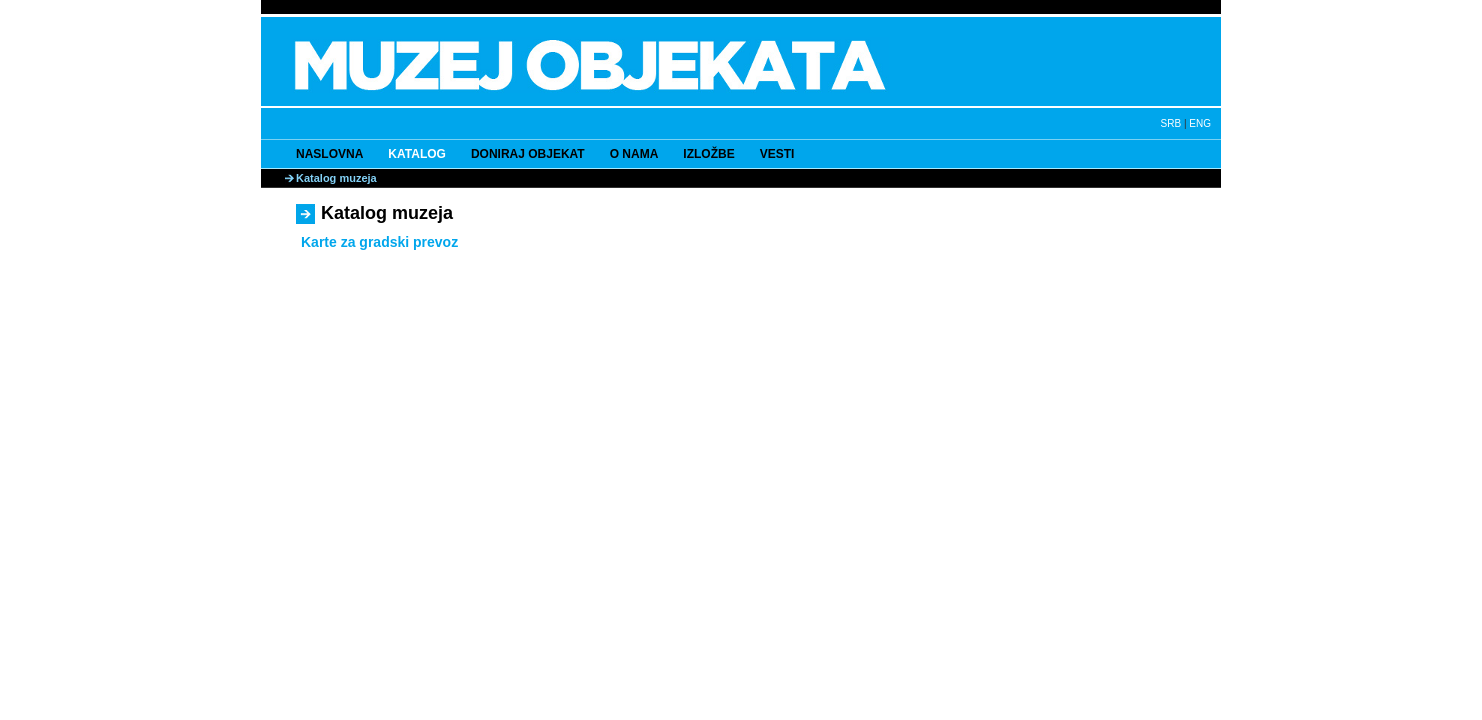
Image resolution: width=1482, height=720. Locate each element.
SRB (1171, 123)
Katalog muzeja (336, 178)
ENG (1200, 123)
